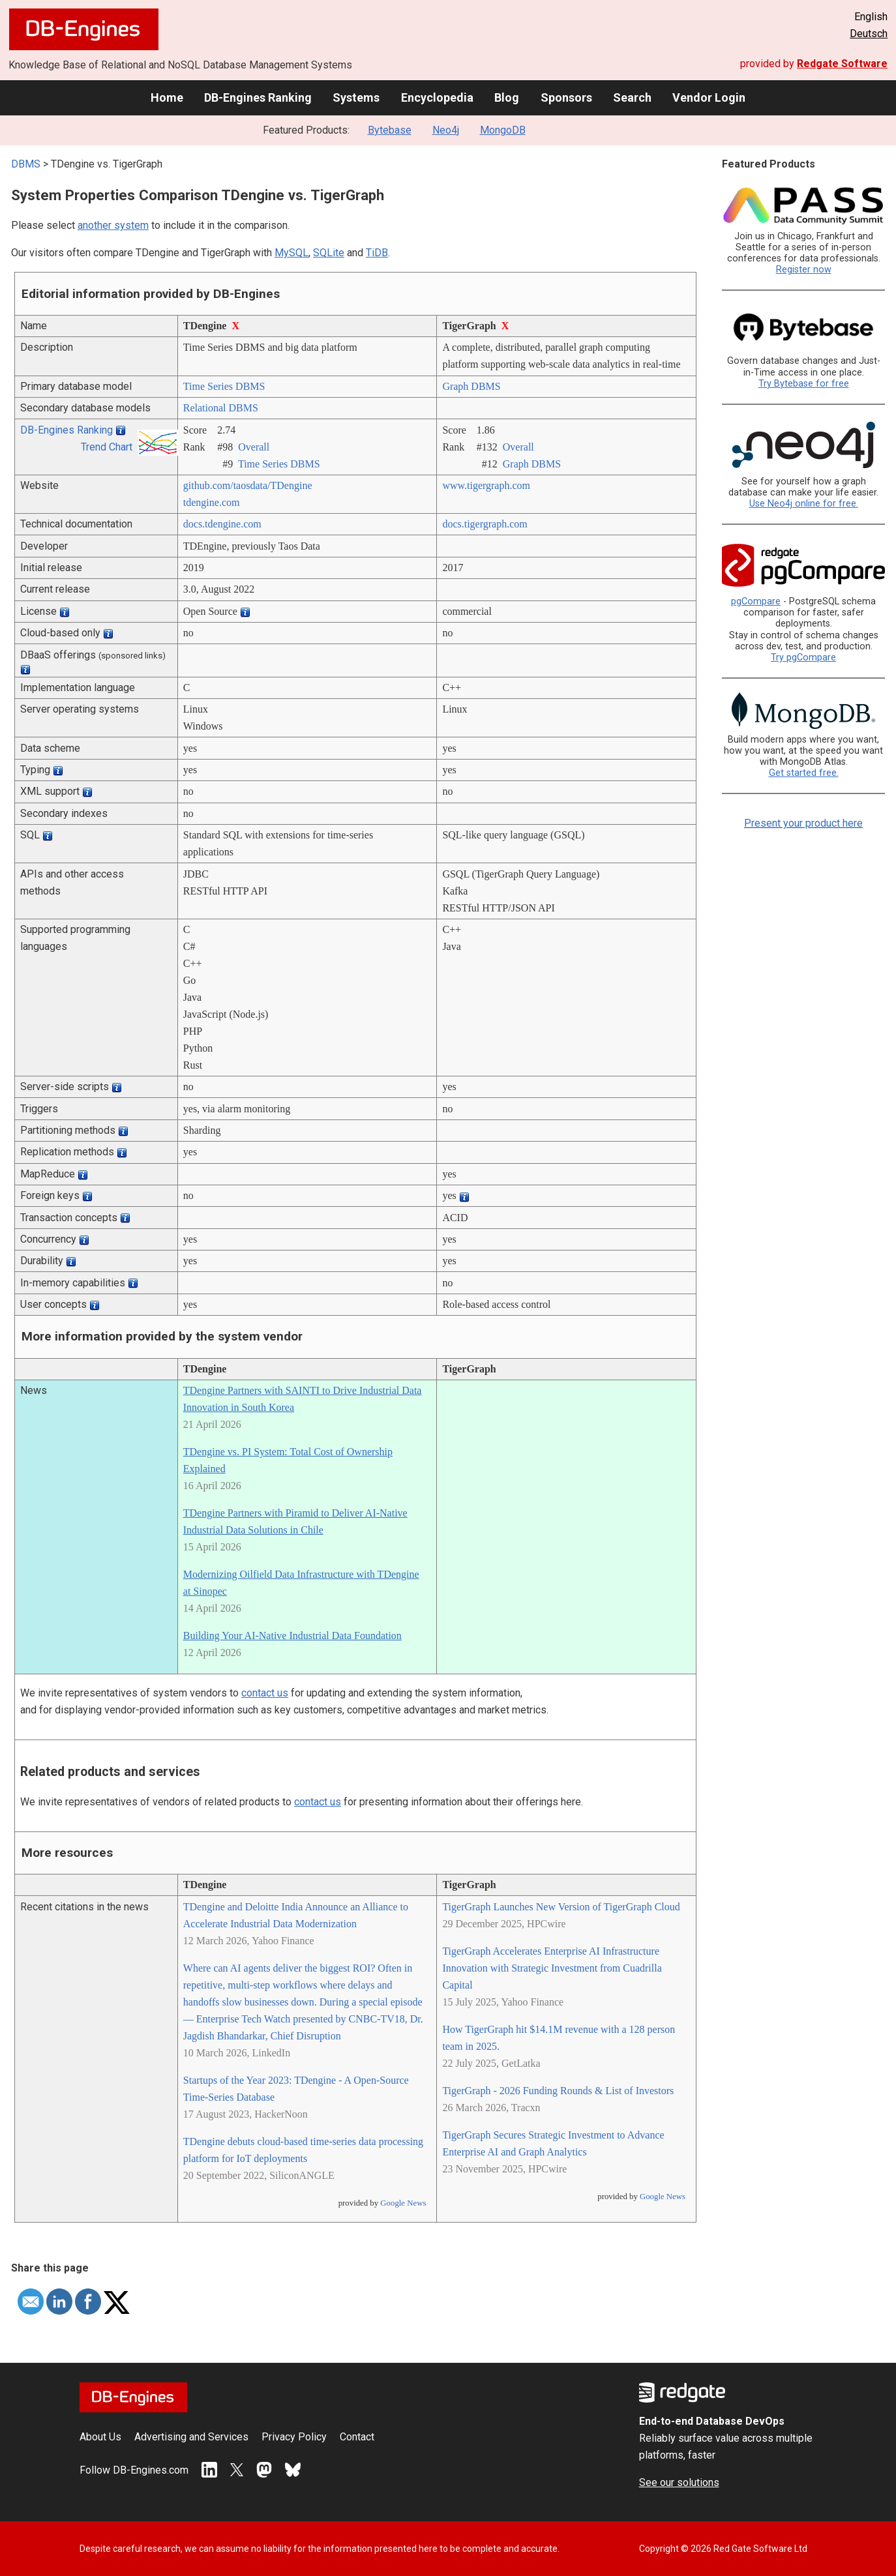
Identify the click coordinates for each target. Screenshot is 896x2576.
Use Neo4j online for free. (803, 503)
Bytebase (389, 130)
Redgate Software (842, 63)
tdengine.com (211, 502)
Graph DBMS (471, 386)
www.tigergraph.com (486, 485)
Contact (357, 2437)
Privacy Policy (294, 2437)
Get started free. (804, 772)
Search (632, 97)
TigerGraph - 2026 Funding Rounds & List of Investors (558, 2090)
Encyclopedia (437, 97)
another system (113, 225)
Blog (506, 97)
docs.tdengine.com (222, 523)
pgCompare (756, 601)
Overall (253, 446)
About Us (100, 2437)
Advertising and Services (191, 2437)
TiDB (377, 252)
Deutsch (869, 33)
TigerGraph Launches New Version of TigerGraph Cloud (560, 1906)
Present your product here (803, 823)
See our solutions (679, 2482)
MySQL (291, 252)
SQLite (328, 252)
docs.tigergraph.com (484, 523)
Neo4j (445, 130)
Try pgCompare (803, 657)
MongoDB (503, 130)
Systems (356, 97)
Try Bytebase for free (803, 383)
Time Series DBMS (224, 386)
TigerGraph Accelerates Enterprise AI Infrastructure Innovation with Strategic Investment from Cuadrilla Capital (551, 1968)
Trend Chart (106, 447)
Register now (803, 269)
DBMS (25, 164)
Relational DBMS (220, 407)
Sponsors (566, 97)
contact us (264, 1693)
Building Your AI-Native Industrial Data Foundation (292, 1635)
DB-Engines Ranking (258, 97)
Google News (403, 2203)
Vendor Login (708, 97)
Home (167, 97)
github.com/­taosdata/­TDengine (247, 485)
